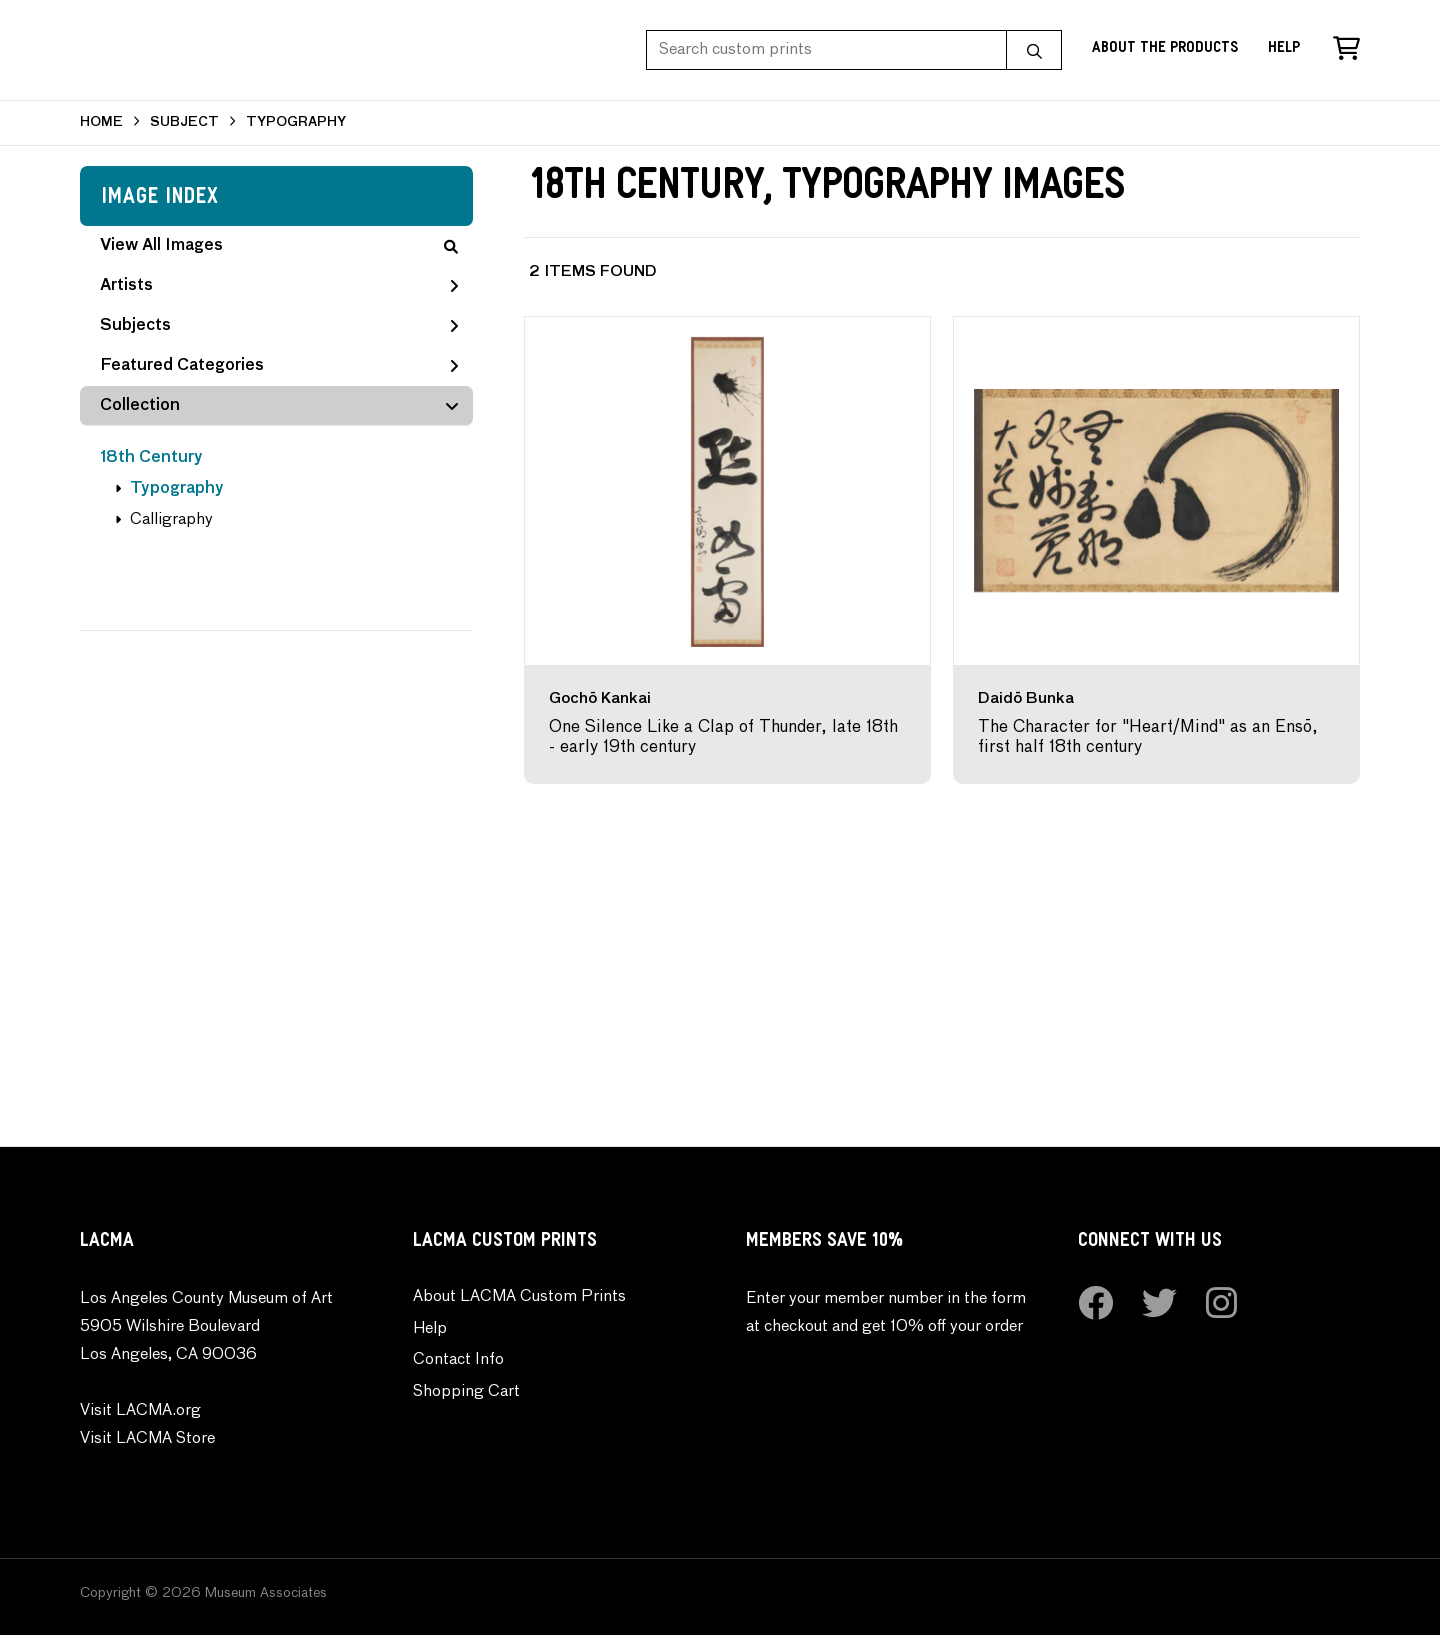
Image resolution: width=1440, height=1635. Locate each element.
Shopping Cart (466, 1392)
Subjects (279, 326)
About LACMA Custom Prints (519, 1297)
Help (1284, 49)
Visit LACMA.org (140, 1411)
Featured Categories (279, 366)
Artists (279, 286)
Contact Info (458, 1360)
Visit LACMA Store (147, 1439)
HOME (101, 122)
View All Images (279, 246)
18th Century (151, 458)
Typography (177, 489)
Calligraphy (171, 520)
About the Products (1165, 49)
